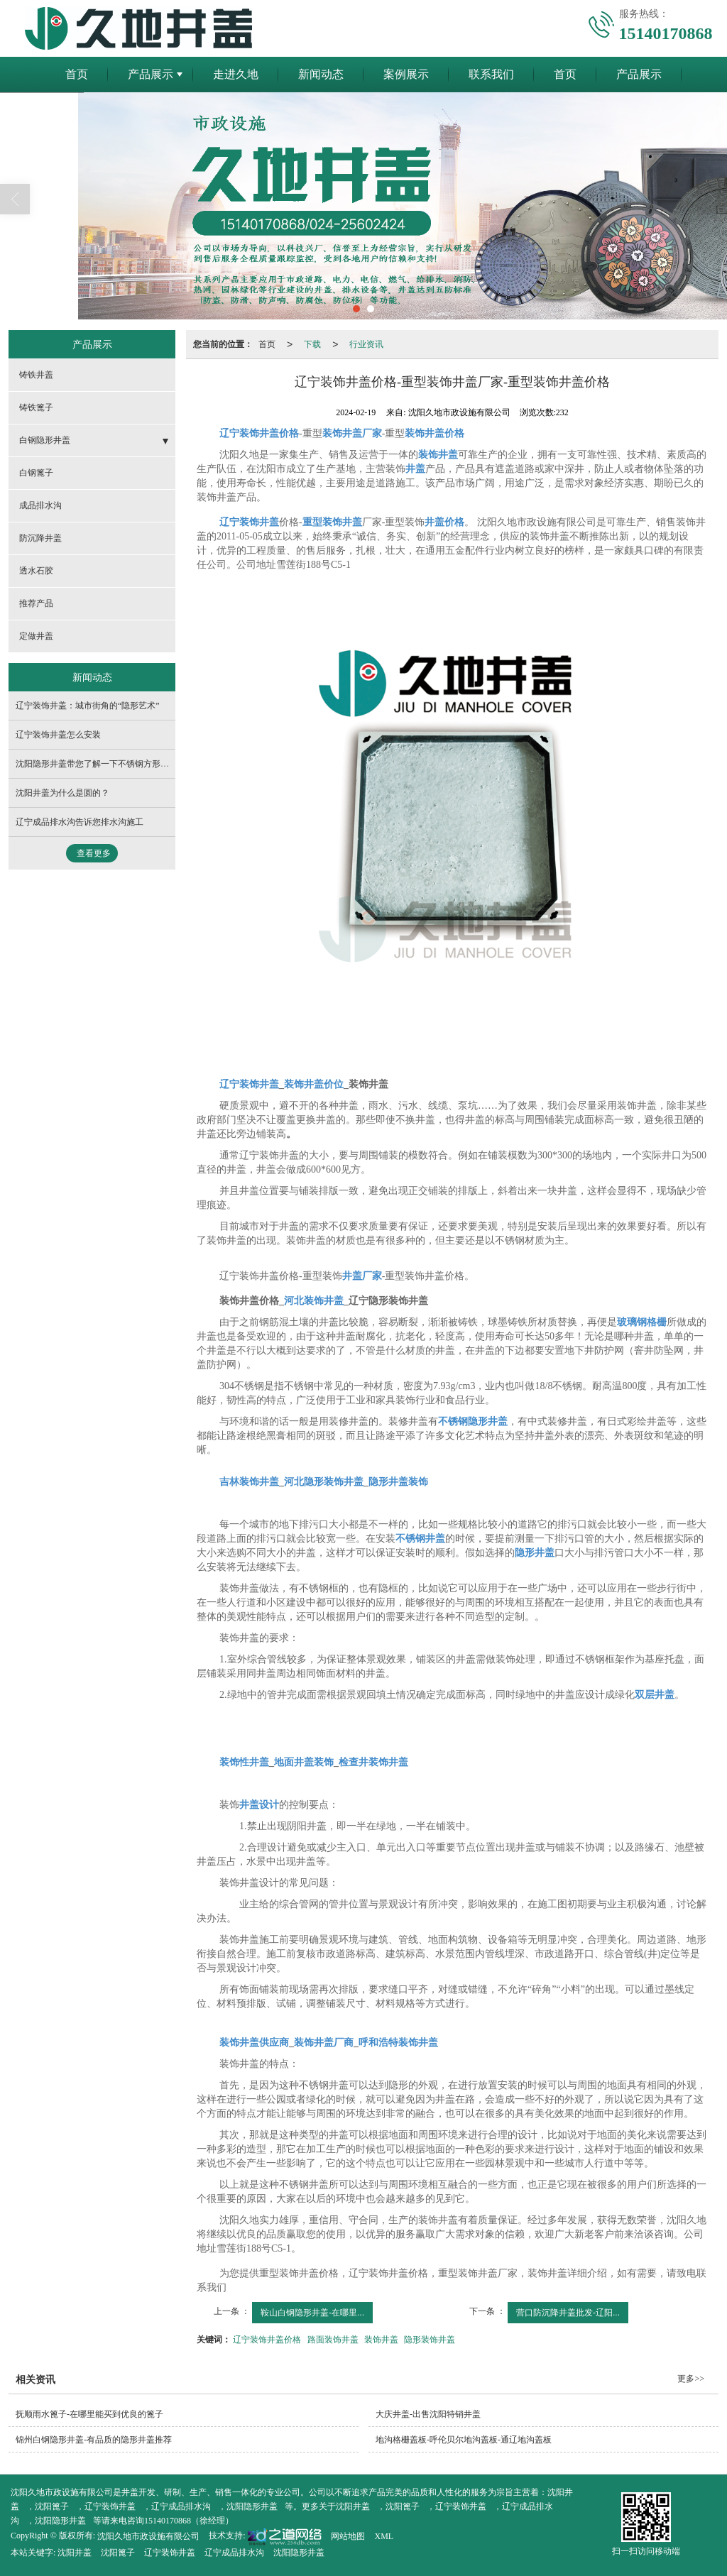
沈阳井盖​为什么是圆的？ (62, 793)
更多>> (690, 2379)
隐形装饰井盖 (429, 2340)
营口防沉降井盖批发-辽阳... (568, 2313)
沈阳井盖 (353, 2506)
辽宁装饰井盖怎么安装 (58, 735)
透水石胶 (36, 571)
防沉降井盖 (40, 538)
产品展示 (150, 74)
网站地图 (348, 2536)
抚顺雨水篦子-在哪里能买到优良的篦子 (89, 2414)
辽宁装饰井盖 (110, 2506)
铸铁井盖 (36, 375)
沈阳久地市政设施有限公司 (148, 2536)
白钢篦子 (36, 473)
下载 (312, 344)
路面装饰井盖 (333, 2340)
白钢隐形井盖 (44, 440)
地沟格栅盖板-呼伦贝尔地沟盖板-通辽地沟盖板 (464, 2440)
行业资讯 (366, 344)
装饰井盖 (381, 2340)
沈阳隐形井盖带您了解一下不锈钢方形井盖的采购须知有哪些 (131, 764)
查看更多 (94, 853)
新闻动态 (321, 74)
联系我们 (491, 74)
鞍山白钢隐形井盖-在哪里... (312, 2313)
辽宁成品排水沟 (181, 2506)
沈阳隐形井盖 (252, 2506)
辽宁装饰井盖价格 (267, 2340)
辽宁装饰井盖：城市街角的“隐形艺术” (88, 706)
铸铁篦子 (36, 407)
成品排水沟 (40, 505)
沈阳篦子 (52, 2506)
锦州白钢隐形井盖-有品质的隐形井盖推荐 (94, 2440)
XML (383, 2536)
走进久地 (235, 74)
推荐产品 (36, 603)
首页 (76, 74)
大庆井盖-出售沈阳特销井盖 (428, 2414)
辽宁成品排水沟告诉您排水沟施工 (79, 822)
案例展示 (406, 74)
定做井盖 (36, 636)
